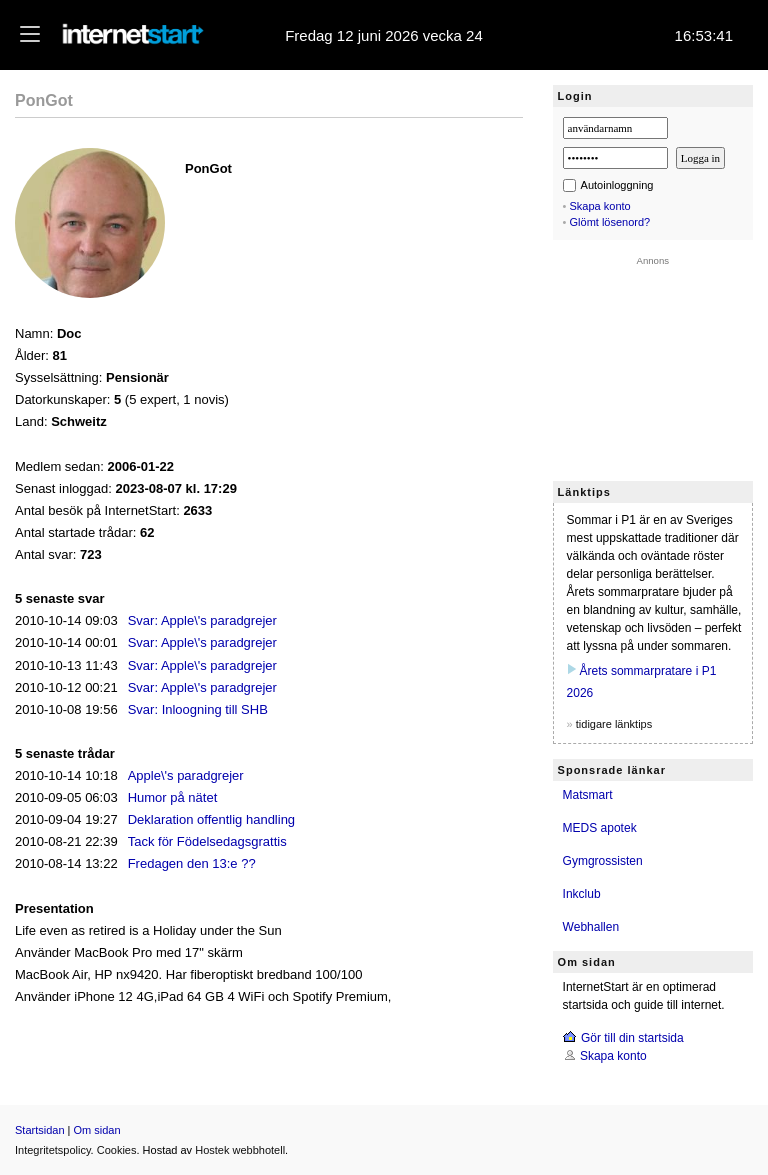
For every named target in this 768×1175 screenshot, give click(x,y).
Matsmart (588, 795)
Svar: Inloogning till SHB (198, 709)
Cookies (117, 1150)
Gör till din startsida (632, 1038)
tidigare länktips (614, 724)
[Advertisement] (653, 366)
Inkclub (582, 894)
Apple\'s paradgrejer (186, 775)
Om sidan (97, 1130)
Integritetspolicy (53, 1150)
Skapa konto (600, 206)
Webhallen (591, 927)
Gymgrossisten (603, 861)
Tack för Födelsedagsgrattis (207, 841)
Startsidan (40, 1130)
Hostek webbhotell (240, 1150)
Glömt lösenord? (610, 222)
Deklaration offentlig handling (211, 819)
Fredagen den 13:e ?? (192, 863)
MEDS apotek (600, 828)
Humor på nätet (173, 797)
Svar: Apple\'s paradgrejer (202, 620)
